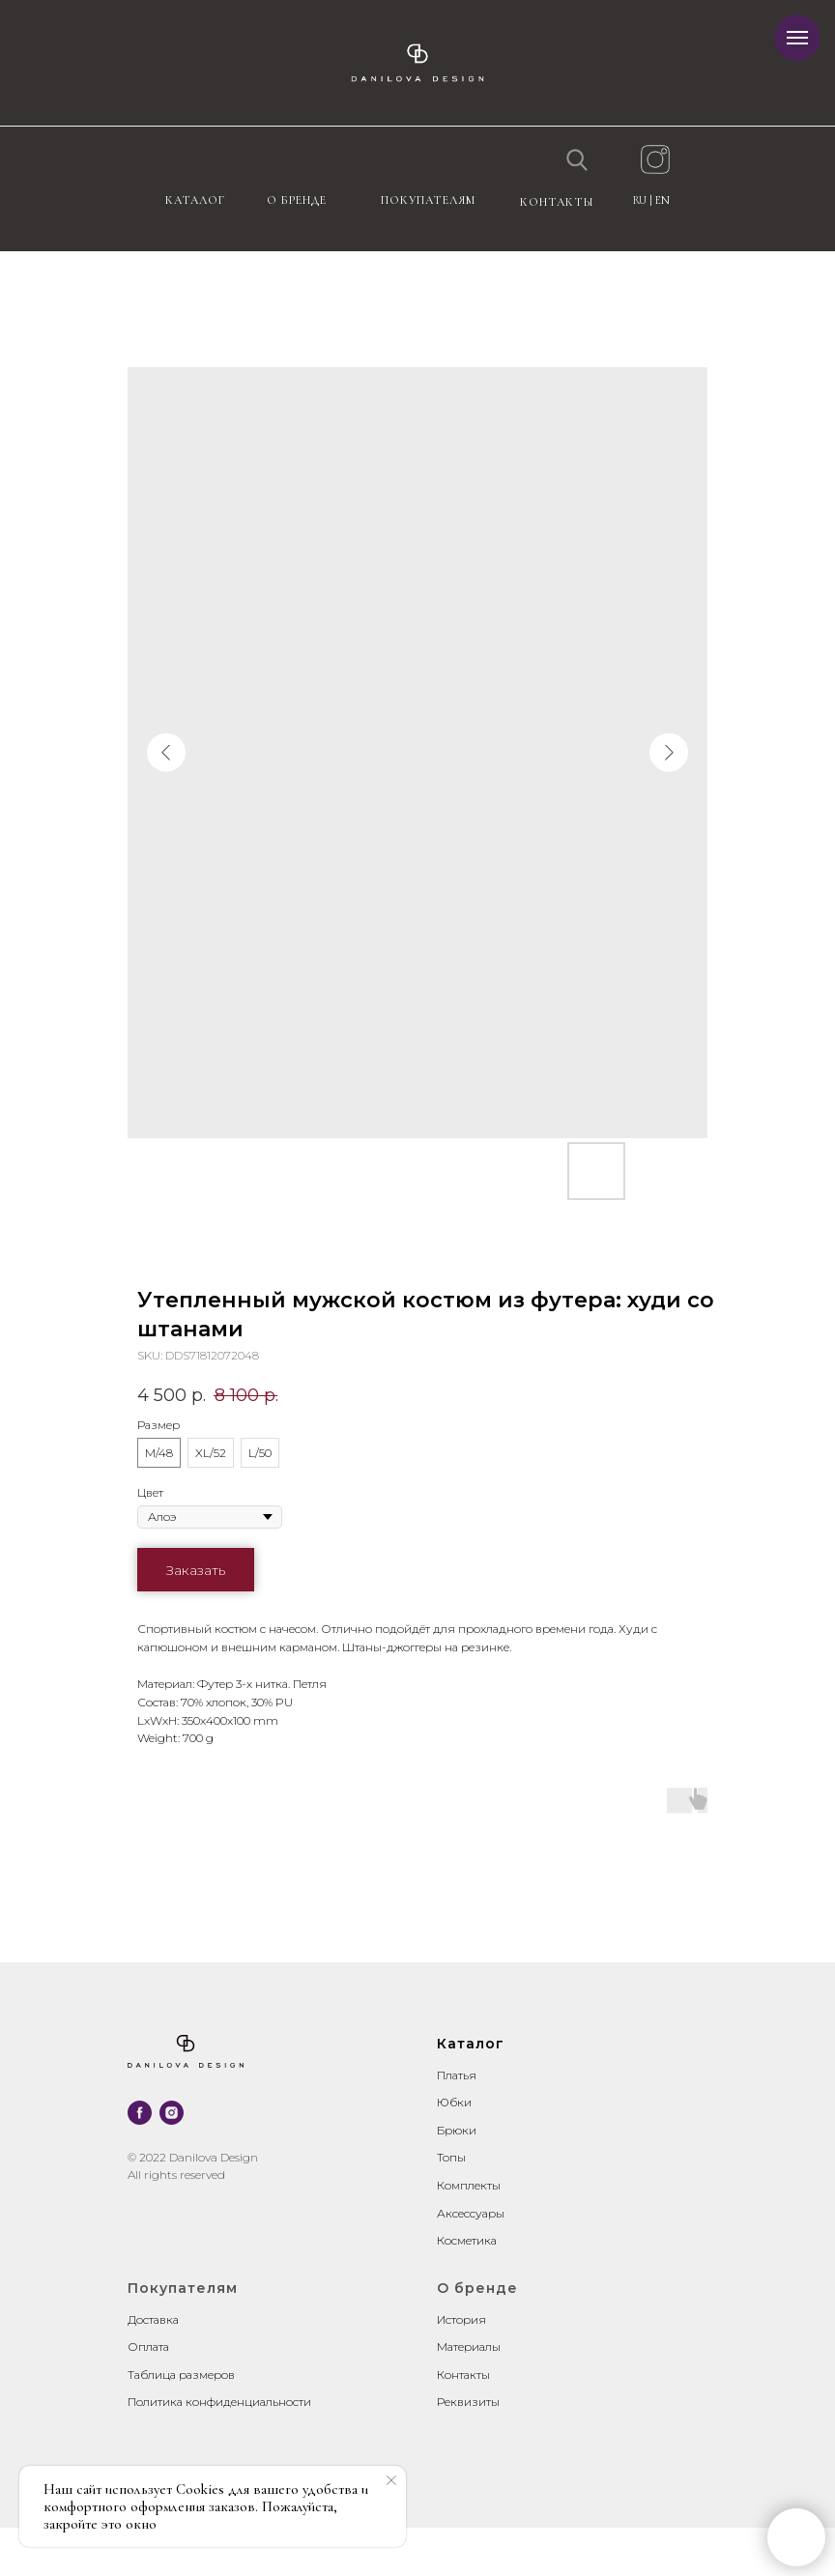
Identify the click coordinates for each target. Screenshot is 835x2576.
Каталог (195, 200)
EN (662, 200)
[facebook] (140, 2113)
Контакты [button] (463, 2374)
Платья (456, 2075)
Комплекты (469, 2185)
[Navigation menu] (797, 37)
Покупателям (428, 200)
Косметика (467, 2240)
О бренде (297, 200)
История (461, 2319)
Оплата (148, 2346)
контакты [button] (557, 202)
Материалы (469, 2346)
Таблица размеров (181, 2374)
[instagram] (171, 2113)
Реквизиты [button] (468, 2401)
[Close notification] (391, 2480)
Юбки (454, 2102)
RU (641, 200)
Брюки (456, 2130)
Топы (451, 2157)
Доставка (153, 2319)
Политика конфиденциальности (219, 2401)
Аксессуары (470, 2213)
